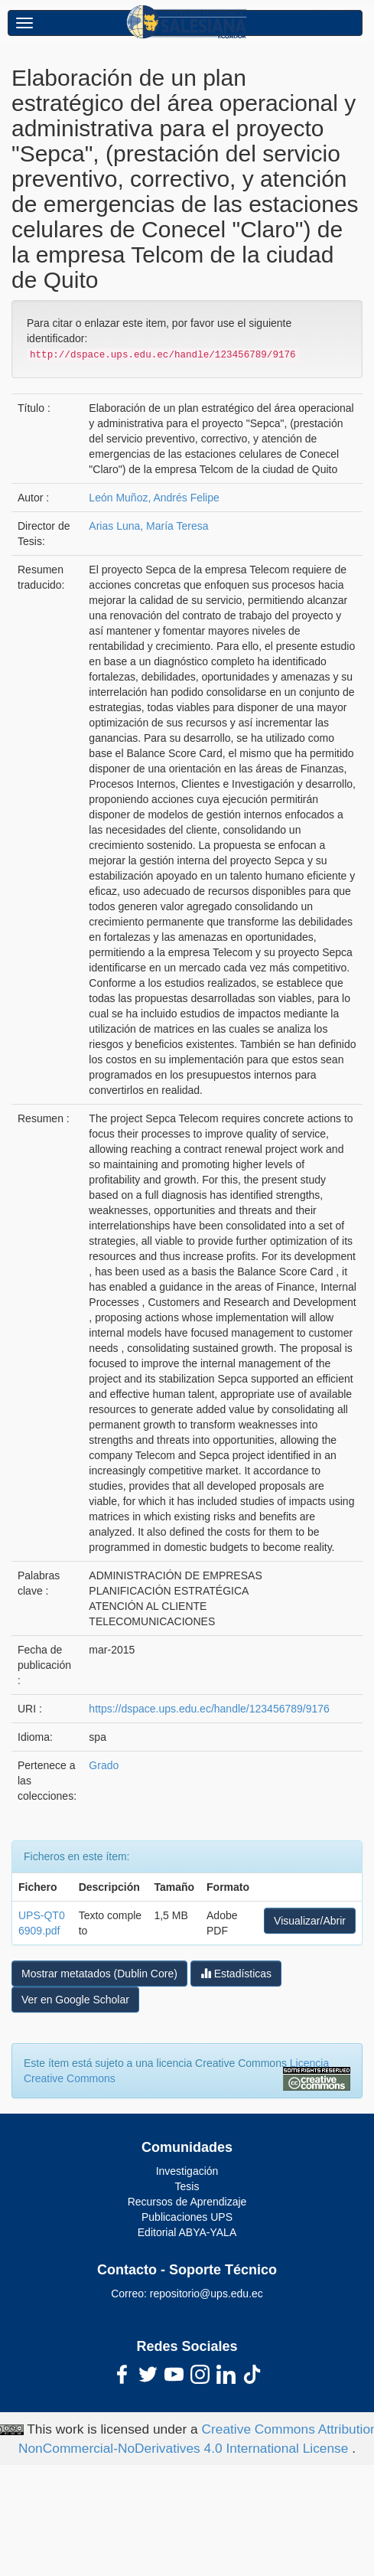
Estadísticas (236, 1973)
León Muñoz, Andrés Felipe (154, 497)
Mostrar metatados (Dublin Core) (99, 1973)
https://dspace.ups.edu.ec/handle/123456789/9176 (209, 1709)
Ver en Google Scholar (75, 1999)
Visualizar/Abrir (310, 1921)
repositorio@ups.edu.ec (206, 2293)
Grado (104, 1765)
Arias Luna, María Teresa (148, 526)
